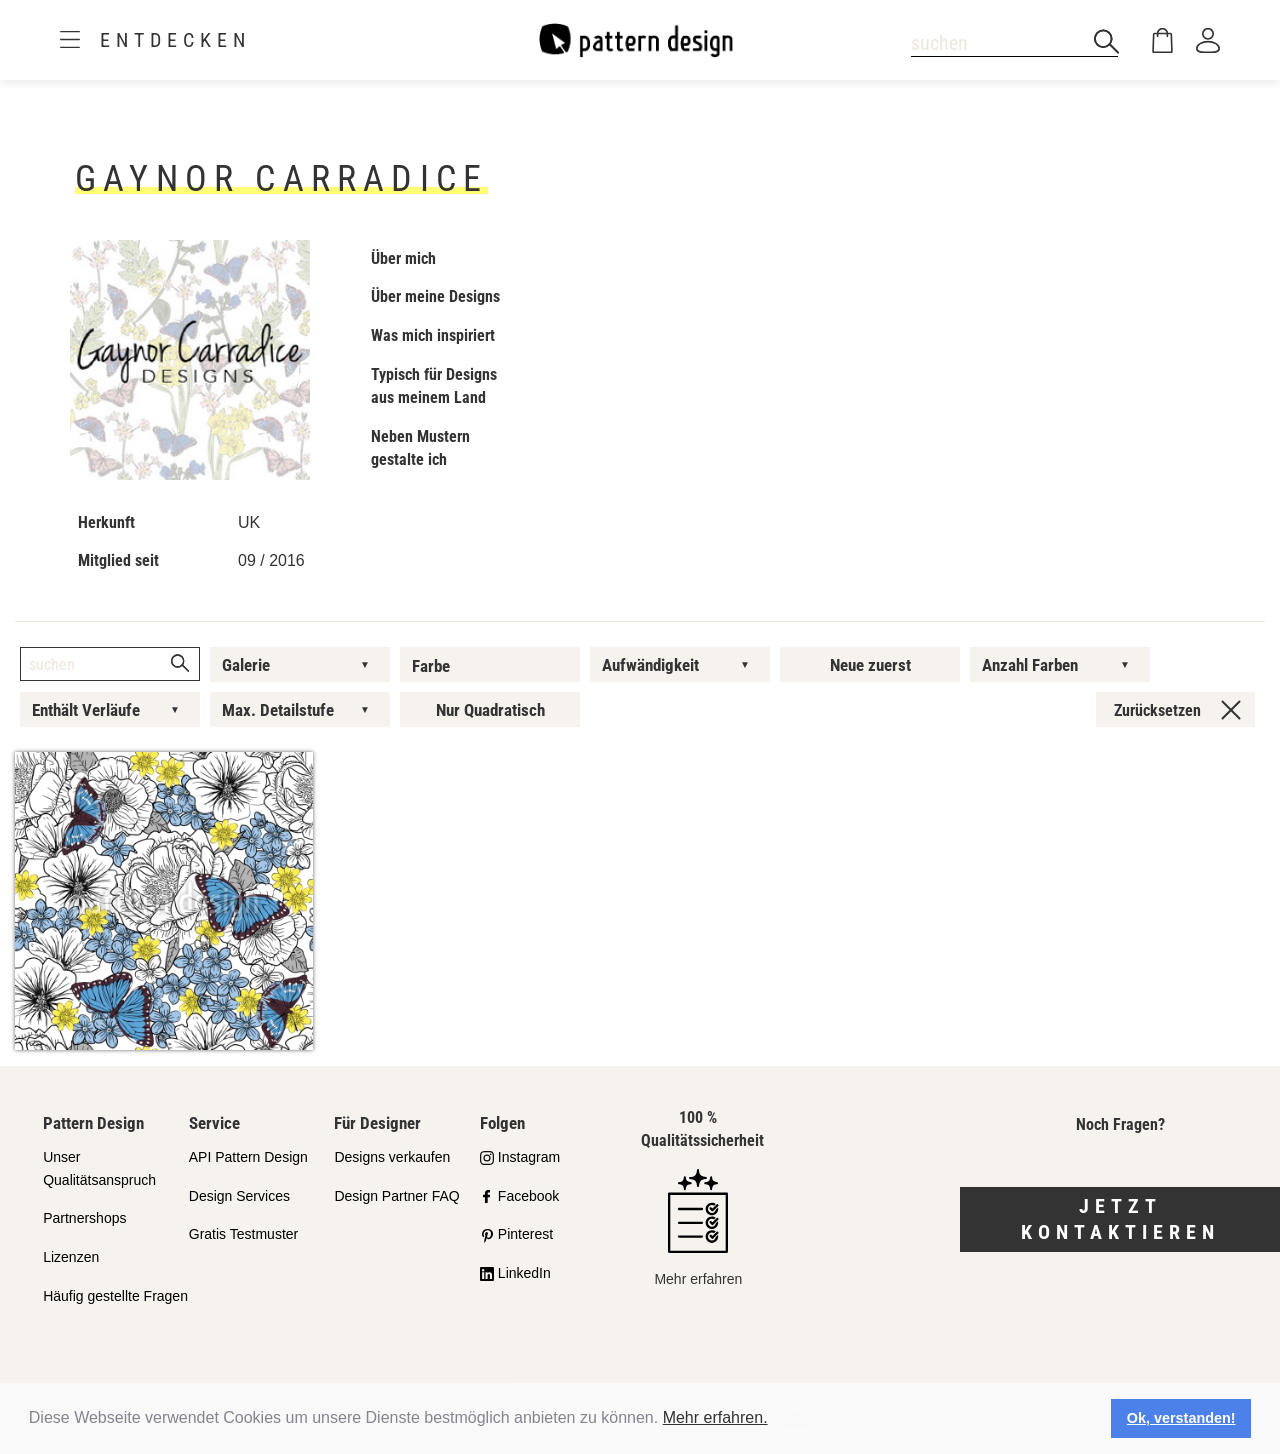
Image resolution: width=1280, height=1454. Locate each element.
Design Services (239, 1196)
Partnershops (84, 1218)
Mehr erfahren (698, 1227)
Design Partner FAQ (396, 1196)
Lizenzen (71, 1257)
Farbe (431, 666)
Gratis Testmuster (243, 1234)
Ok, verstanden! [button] (1181, 1418)
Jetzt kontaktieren (1120, 1219)
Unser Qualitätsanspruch (99, 1168)
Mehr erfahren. (715, 1417)
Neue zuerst (870, 665)
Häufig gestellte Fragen (115, 1296)
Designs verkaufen (392, 1157)
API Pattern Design (248, 1157)
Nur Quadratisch (490, 710)
